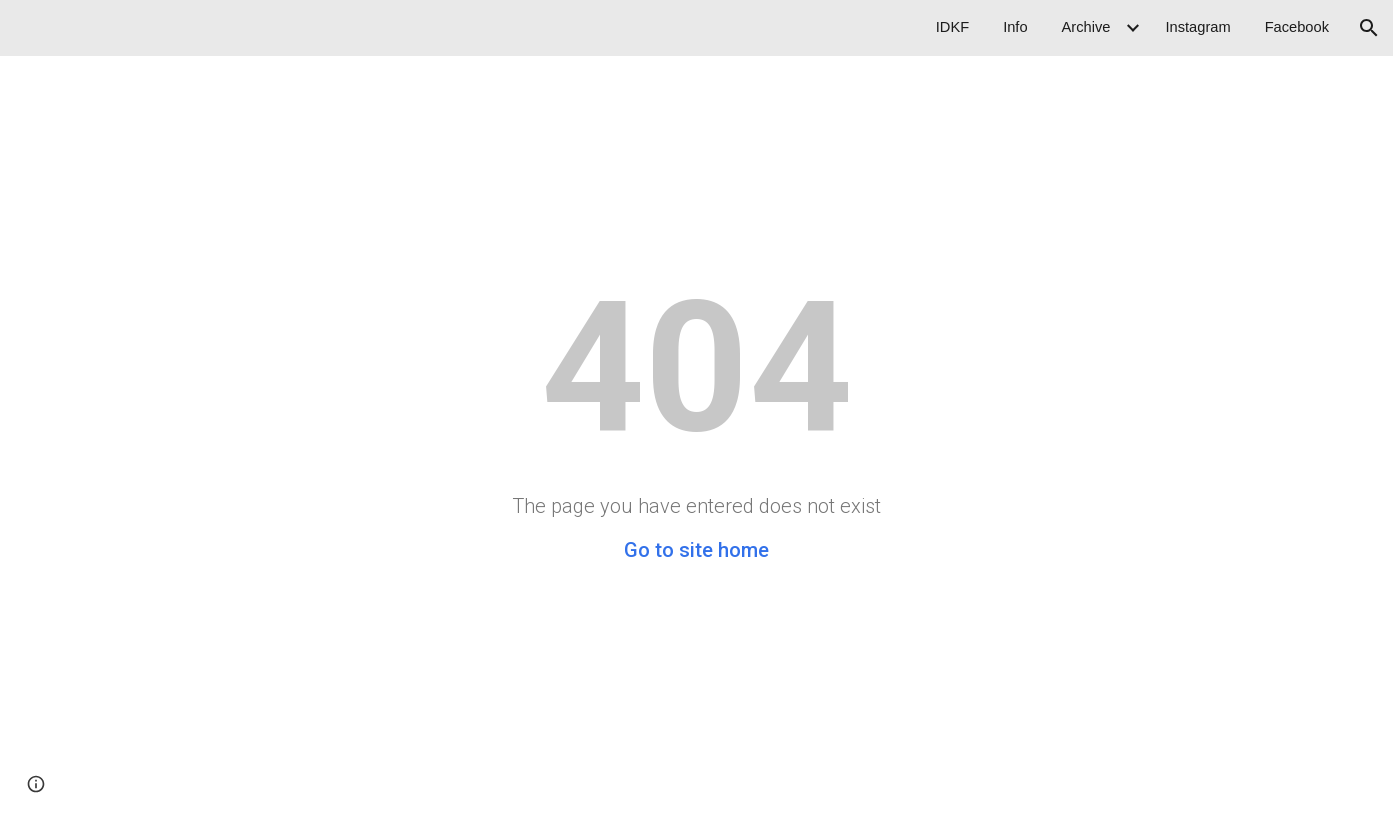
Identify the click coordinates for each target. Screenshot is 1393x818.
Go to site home (696, 550)
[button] (1369, 28)
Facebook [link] (1297, 27)
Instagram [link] (1197, 27)
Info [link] (1015, 27)
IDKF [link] (952, 27)
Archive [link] (1086, 27)
